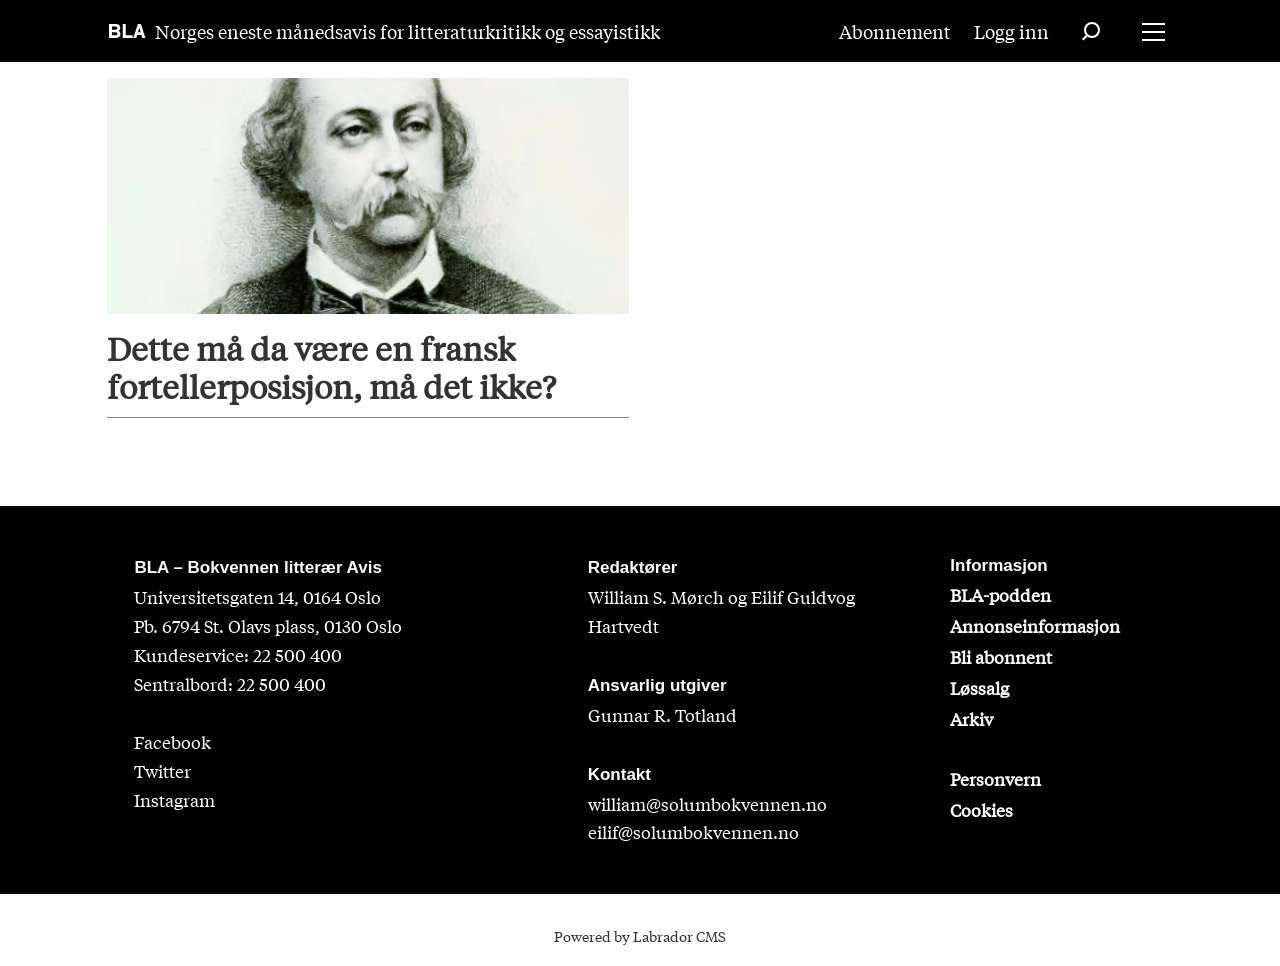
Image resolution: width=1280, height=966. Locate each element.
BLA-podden (1000, 594)
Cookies (981, 809)
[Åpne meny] (1153, 31)
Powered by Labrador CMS (640, 936)
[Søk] (1091, 31)
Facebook (172, 741)
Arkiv (971, 718)
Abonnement (895, 31)
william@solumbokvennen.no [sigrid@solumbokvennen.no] (707, 803)
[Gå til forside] (127, 31)
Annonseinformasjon (1035, 625)
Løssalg (979, 687)
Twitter (162, 770)
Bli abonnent (1001, 656)
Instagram (174, 799)
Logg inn (1011, 31)
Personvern (995, 778)
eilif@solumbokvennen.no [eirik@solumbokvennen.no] (693, 831)
